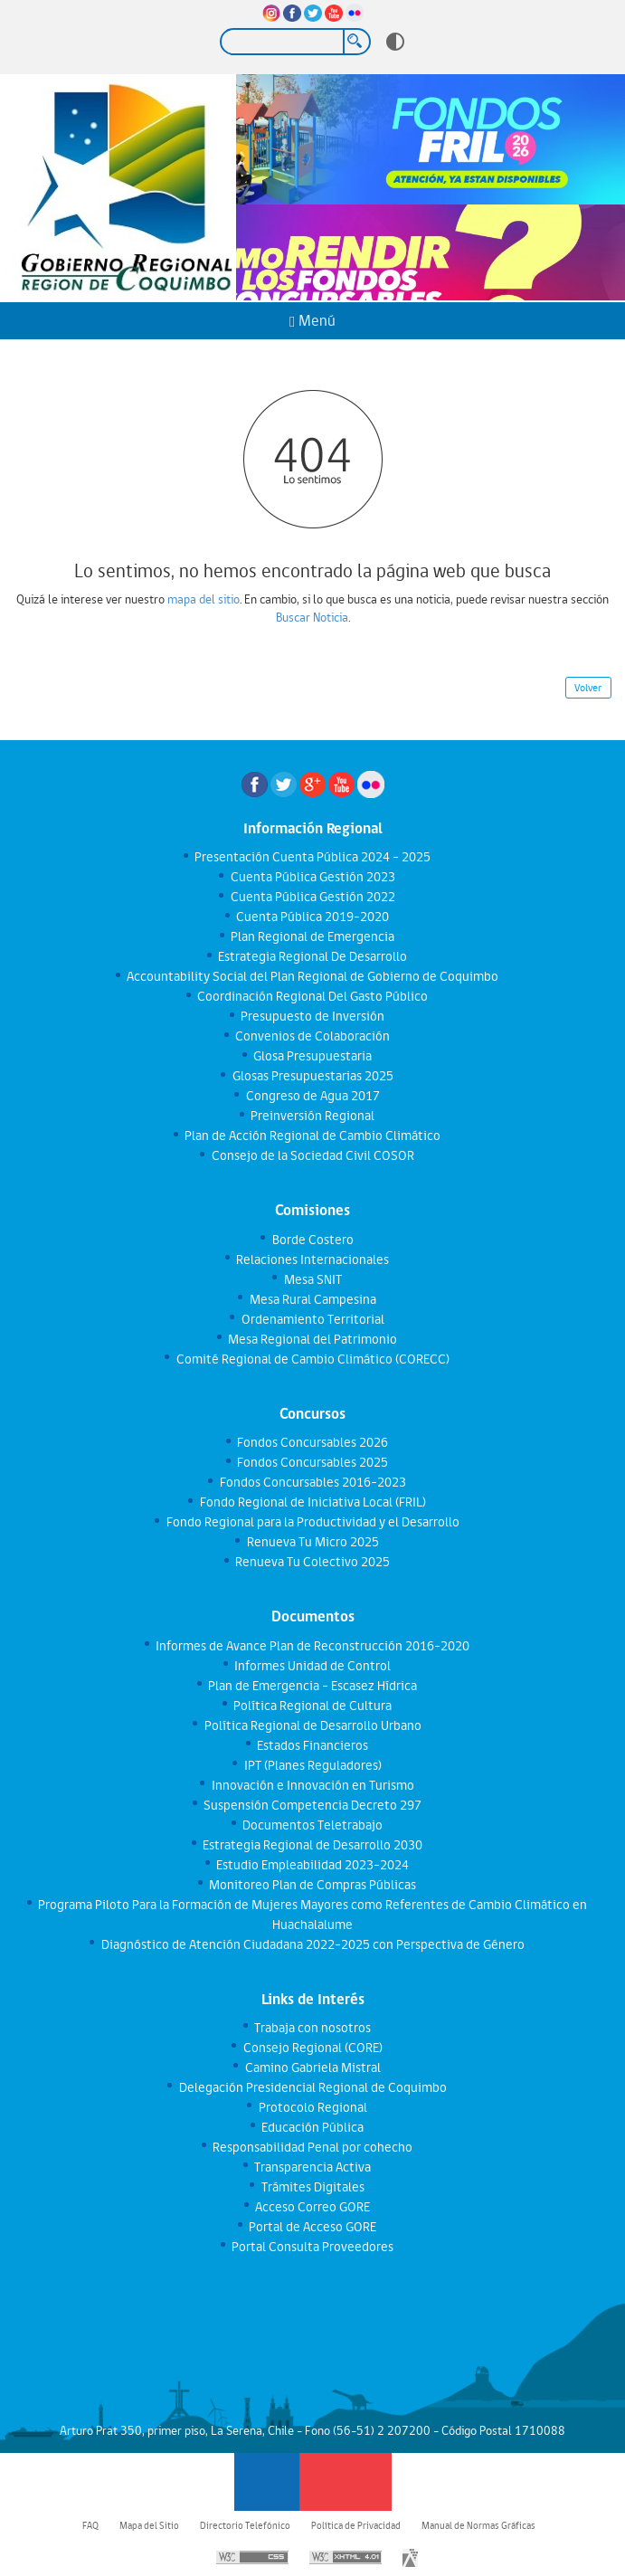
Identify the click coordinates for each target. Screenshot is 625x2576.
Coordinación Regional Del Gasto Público (312, 996)
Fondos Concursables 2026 (312, 1442)
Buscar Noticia (312, 617)
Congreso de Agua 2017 (312, 1096)
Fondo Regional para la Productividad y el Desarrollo (312, 1522)
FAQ (90, 2525)
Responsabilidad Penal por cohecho (312, 2147)
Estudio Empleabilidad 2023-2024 (312, 1865)
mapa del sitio (203, 599)
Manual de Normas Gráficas (478, 2525)
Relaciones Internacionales (312, 1259)
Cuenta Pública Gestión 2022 (312, 897)
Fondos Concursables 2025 (312, 1462)
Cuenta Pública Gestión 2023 (312, 877)
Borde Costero (312, 1239)
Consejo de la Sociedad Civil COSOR (312, 1155)
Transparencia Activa (312, 2167)
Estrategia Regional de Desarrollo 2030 (312, 1845)
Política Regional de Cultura (312, 1705)
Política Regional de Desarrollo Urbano (312, 1725)
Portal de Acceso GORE (312, 2227)
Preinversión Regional (312, 1115)
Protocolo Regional (312, 2107)
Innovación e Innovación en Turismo (312, 1785)
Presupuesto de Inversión (312, 1016)
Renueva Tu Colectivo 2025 (312, 1562)
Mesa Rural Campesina (312, 1299)
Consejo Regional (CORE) (312, 2047)
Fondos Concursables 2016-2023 (312, 1482)
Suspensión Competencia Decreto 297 (312, 1805)
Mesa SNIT (312, 1279)
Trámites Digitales (312, 2187)
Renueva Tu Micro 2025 (312, 1542)
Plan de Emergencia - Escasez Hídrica (312, 1686)
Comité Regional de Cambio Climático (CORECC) (312, 1359)
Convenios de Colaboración (312, 1036)
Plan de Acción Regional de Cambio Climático (312, 1135)
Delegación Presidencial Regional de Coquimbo (312, 2087)
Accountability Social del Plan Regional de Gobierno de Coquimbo (312, 976)
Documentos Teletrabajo (312, 1825)
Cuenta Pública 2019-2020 (312, 916)
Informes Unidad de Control (312, 1666)
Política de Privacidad (356, 2525)
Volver (587, 687)
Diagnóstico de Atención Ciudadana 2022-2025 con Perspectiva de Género (312, 1944)
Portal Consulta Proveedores (312, 2247)
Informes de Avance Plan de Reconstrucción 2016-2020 (312, 1646)
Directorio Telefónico (245, 2525)
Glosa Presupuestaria (312, 1056)
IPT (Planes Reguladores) (312, 1765)
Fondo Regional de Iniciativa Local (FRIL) (312, 1502)
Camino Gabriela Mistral (312, 2067)
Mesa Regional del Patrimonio (312, 1339)
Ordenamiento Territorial (312, 1319)
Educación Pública (312, 2127)
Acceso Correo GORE (312, 2207)
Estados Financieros (312, 1745)
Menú (312, 320)
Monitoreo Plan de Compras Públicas (312, 1885)
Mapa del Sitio (149, 2525)
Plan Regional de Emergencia (312, 936)
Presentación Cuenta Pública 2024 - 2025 (312, 857)
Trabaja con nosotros (312, 2028)
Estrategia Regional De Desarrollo (312, 956)
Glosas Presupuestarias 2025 (312, 1076)
